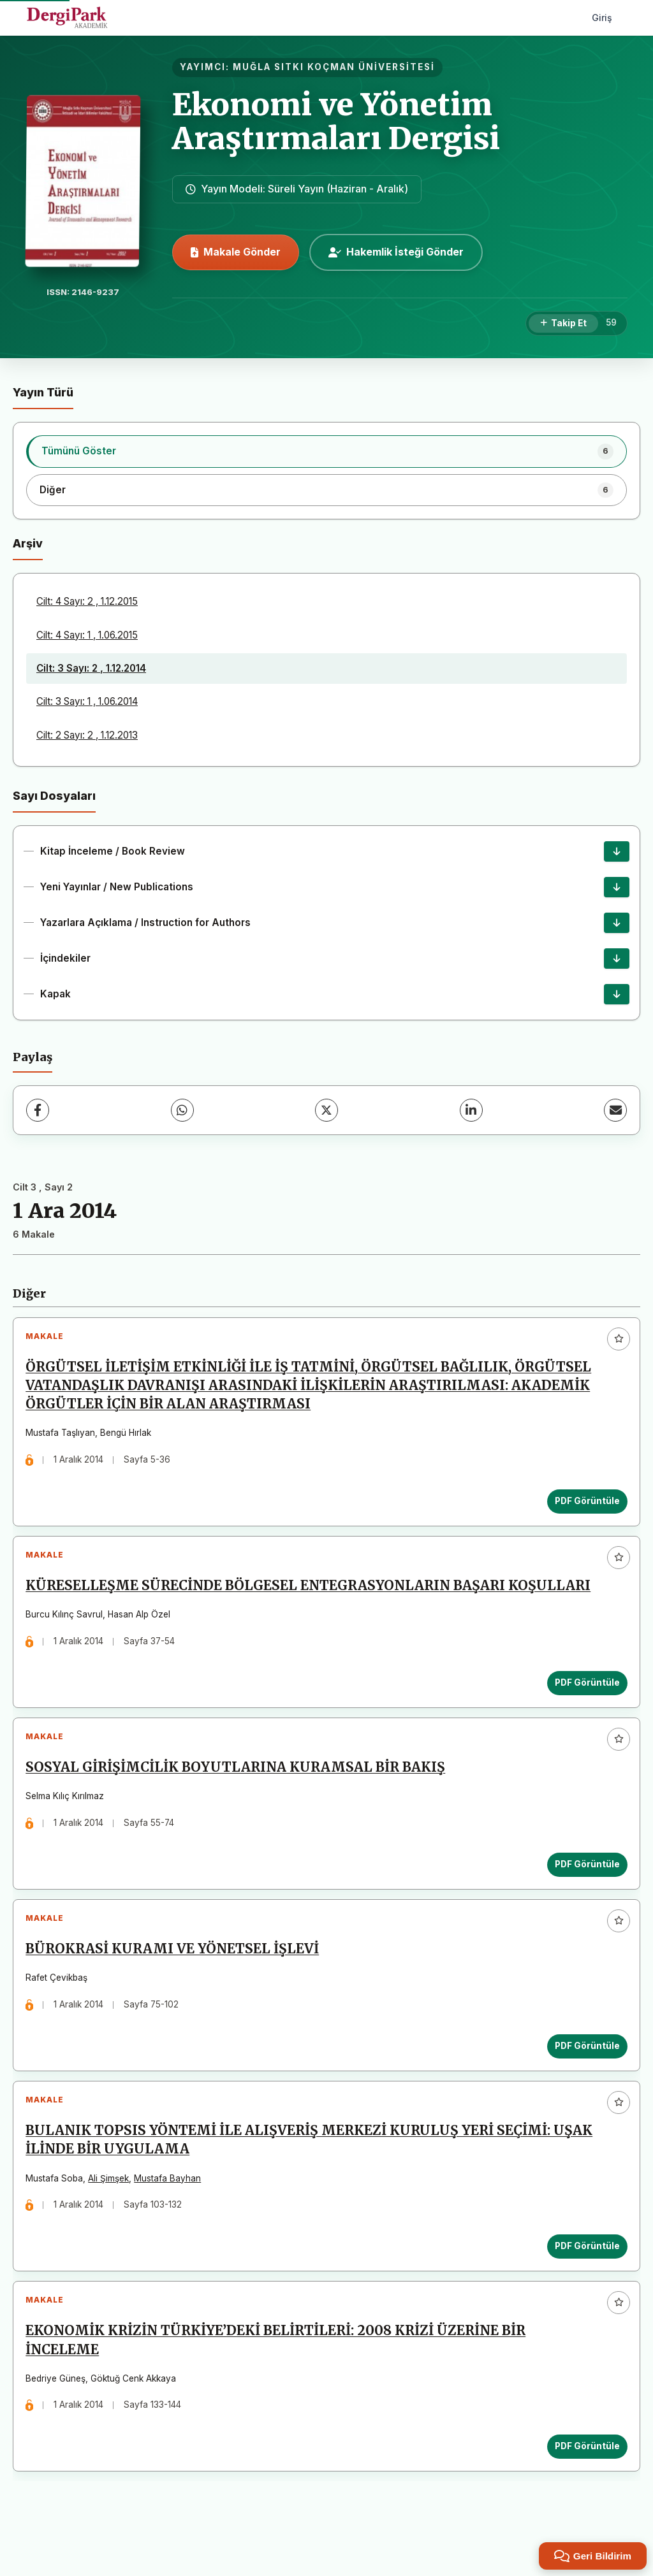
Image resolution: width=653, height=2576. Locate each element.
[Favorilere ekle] (618, 1339)
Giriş (602, 17)
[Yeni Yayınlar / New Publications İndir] (616, 887)
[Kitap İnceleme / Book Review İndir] (616, 851)
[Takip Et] (563, 323)
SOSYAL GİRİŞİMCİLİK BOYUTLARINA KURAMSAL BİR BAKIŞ (239, 1785)
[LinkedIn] (471, 1110)
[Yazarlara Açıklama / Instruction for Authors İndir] (616, 923)
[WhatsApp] (182, 1110)
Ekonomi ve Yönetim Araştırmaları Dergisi (336, 121)
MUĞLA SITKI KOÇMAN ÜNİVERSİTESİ (334, 67)
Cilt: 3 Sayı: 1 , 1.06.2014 (87, 701)
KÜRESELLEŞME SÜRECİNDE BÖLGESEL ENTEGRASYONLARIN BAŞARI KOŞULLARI (311, 1597)
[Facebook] (37, 1110)
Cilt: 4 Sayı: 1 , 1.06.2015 (87, 635)
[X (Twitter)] (326, 1110)
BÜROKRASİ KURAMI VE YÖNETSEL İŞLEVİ (176, 1975)
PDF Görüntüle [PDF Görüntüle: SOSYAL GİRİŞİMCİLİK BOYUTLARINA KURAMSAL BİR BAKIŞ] (583, 1883)
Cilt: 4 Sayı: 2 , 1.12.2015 (87, 601)
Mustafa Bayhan (171, 2211)
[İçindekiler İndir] (616, 958)
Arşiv (28, 543)
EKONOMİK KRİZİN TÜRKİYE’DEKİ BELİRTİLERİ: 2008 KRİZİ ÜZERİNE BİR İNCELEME (279, 2380)
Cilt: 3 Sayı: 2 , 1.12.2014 (91, 668)
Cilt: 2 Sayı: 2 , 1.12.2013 (87, 735)
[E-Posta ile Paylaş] (615, 1110)
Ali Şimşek (112, 2211)
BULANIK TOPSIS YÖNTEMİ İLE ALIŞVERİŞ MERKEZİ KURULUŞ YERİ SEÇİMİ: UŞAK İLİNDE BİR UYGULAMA (312, 2172)
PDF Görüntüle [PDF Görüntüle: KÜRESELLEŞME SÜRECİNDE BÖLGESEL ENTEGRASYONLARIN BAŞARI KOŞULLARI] (583, 1693)
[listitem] (326, 451)
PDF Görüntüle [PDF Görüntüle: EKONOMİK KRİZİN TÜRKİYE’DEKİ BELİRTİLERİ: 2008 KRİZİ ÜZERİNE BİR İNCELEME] (583, 2487)
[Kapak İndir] (616, 994)
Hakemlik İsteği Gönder (396, 251)
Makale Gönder (236, 251)
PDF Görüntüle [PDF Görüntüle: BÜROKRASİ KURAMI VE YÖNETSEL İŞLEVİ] (583, 2071)
